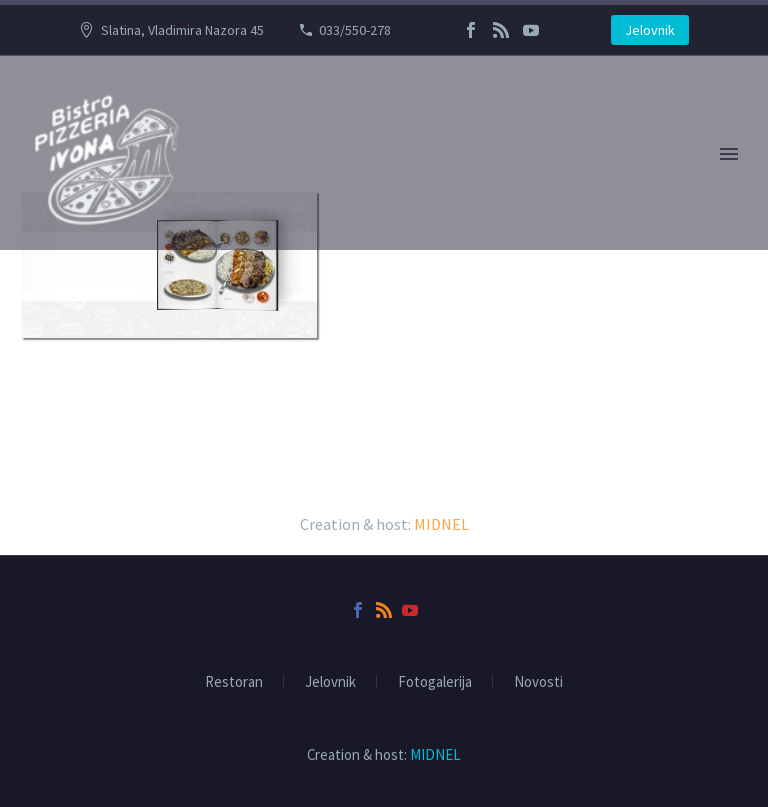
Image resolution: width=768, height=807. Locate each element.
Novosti (538, 682)
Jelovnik (650, 30)
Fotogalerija (435, 682)
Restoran (234, 682)
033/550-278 (355, 30)
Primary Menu (729, 154)
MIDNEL (441, 524)
